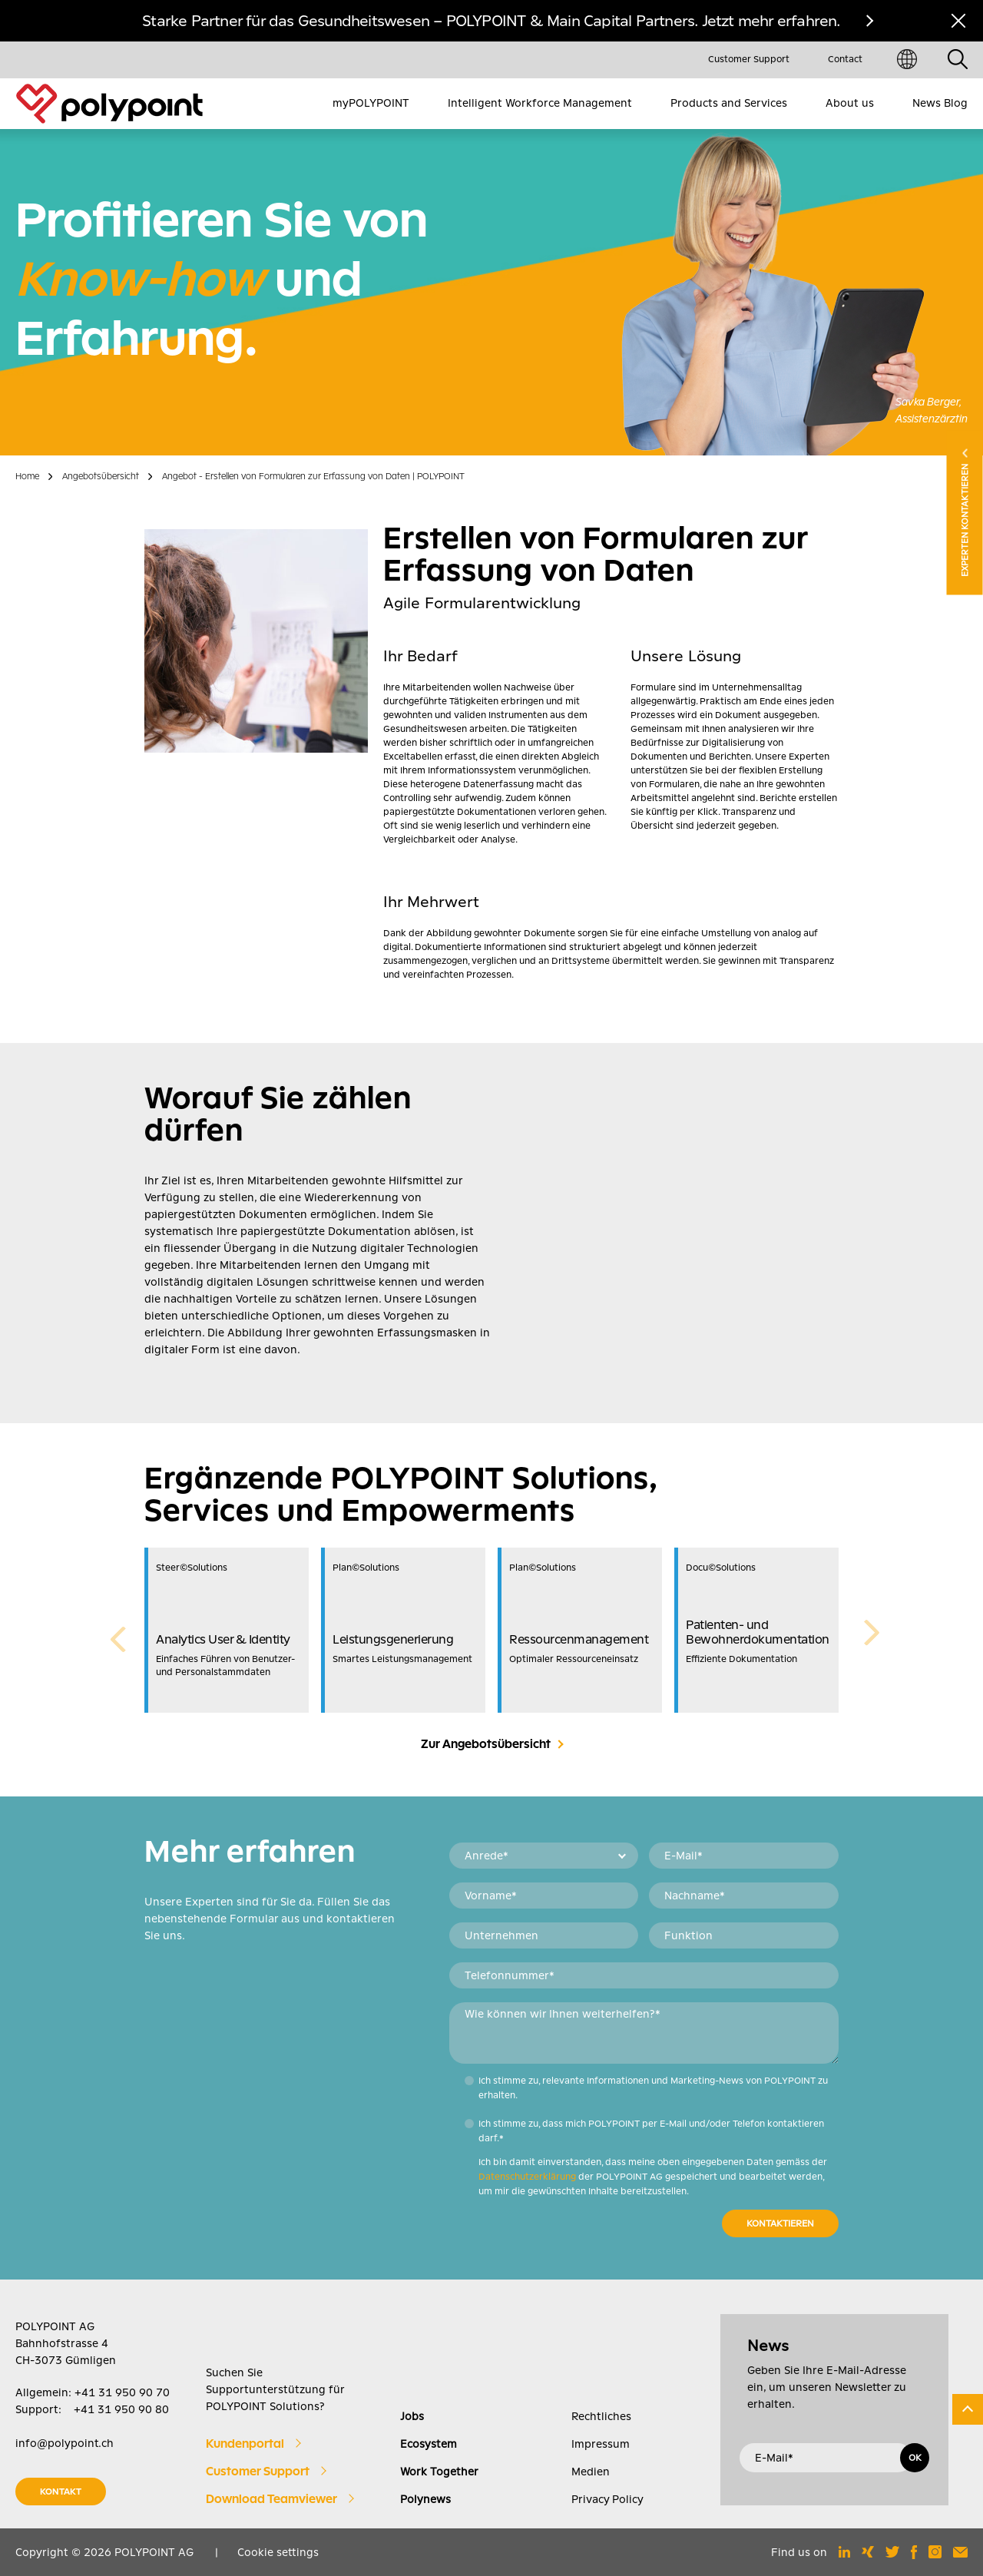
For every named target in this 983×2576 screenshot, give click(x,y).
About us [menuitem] (850, 103)
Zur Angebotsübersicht (486, 1744)
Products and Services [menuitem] (728, 103)
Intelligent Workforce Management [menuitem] (540, 103)
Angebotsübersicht (100, 476)
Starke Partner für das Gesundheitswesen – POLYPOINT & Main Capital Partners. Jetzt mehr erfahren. (491, 21)
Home (27, 476)
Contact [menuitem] (845, 59)
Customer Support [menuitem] (748, 59)
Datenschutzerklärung (527, 2176)
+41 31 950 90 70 (122, 2392)
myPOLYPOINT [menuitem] (371, 103)
